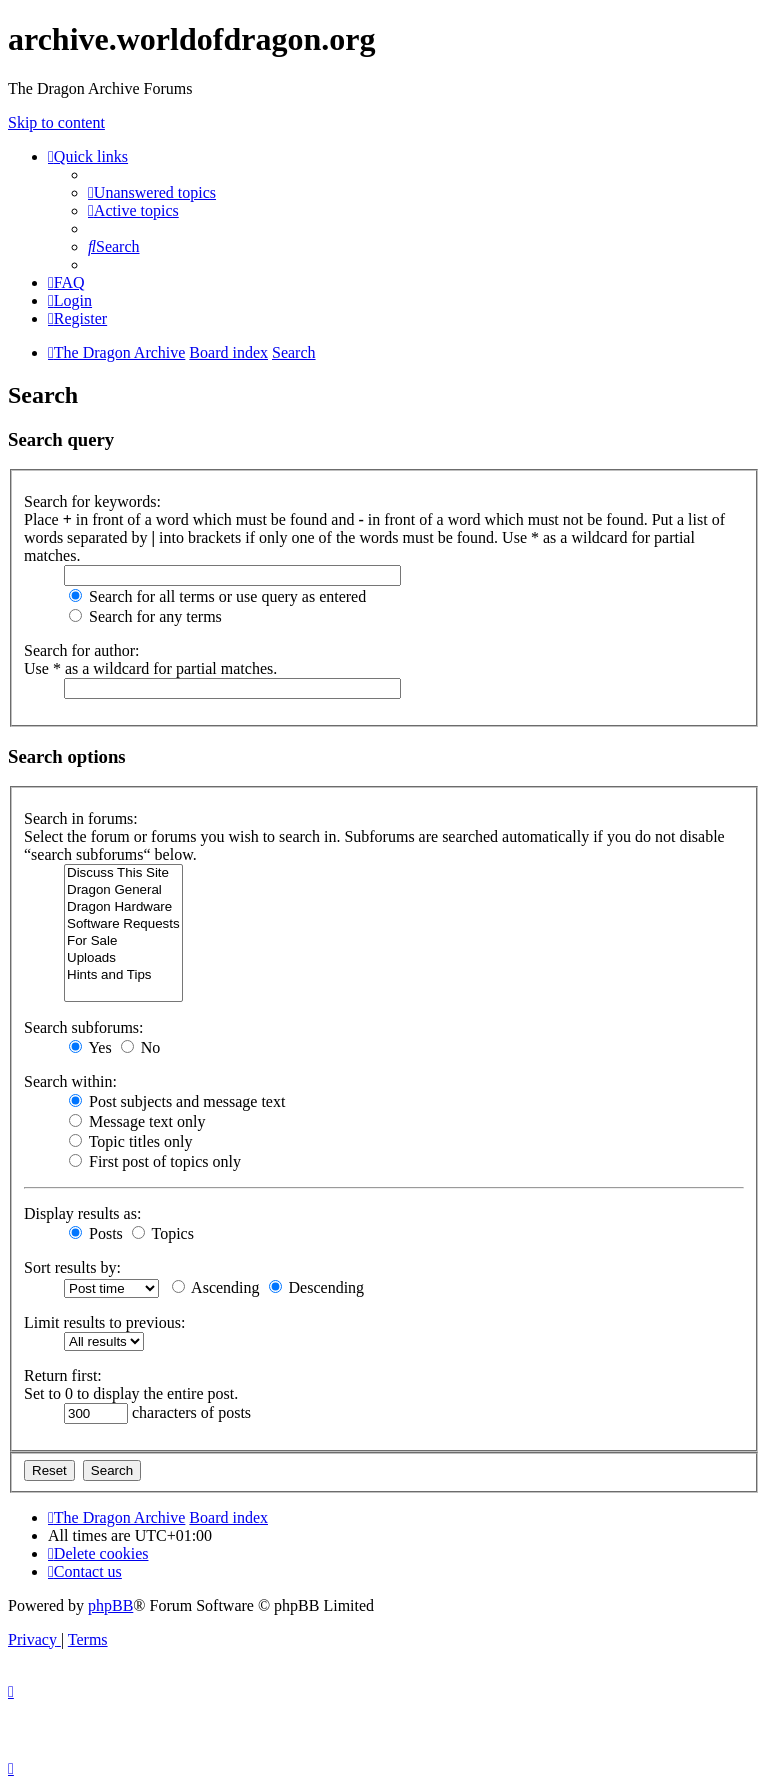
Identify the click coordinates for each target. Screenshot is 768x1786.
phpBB (110, 1605)
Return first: (63, 1375)
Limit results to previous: (104, 1322)
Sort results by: (72, 1267)
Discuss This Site (123, 873)
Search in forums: (81, 818)
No (141, 1047)
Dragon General (123, 890)
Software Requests (123, 924)
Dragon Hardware (123, 907)
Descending (317, 1287)
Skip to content (56, 122)
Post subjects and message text (177, 1101)
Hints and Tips (123, 975)
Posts (96, 1233)
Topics (163, 1233)
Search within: (70, 1081)
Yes (90, 1047)
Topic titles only (130, 1141)
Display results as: (82, 1213)
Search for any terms (145, 616)
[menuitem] (152, 192)
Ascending (216, 1287)
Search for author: (82, 650)
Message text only (137, 1121)
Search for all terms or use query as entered (217, 596)
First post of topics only (155, 1161)
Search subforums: (84, 1027)
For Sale (123, 941)
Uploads (123, 958)
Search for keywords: (92, 501)
